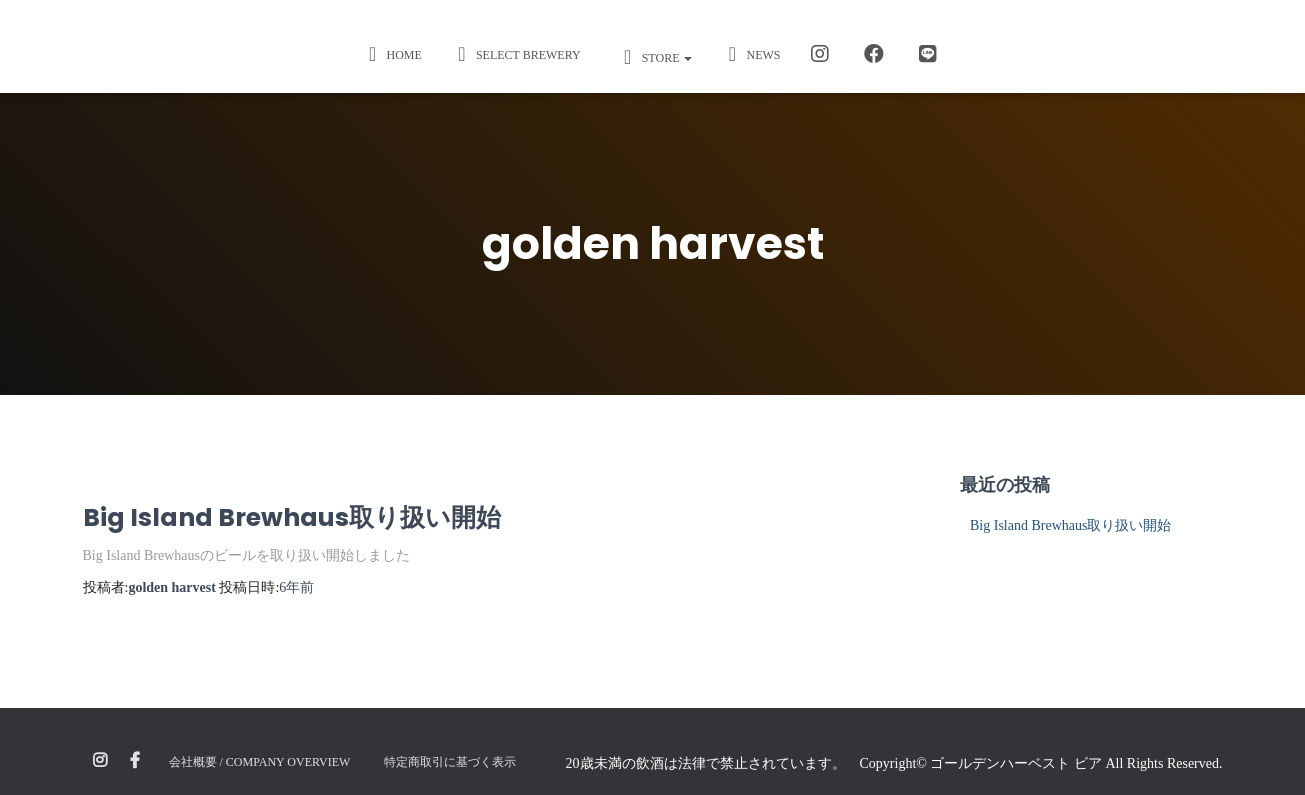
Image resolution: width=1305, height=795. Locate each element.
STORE (654, 57)
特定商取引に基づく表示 (450, 762)
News (751, 54)
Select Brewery (516, 54)
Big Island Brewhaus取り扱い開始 (292, 517)
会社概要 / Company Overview (260, 762)
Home (392, 54)
